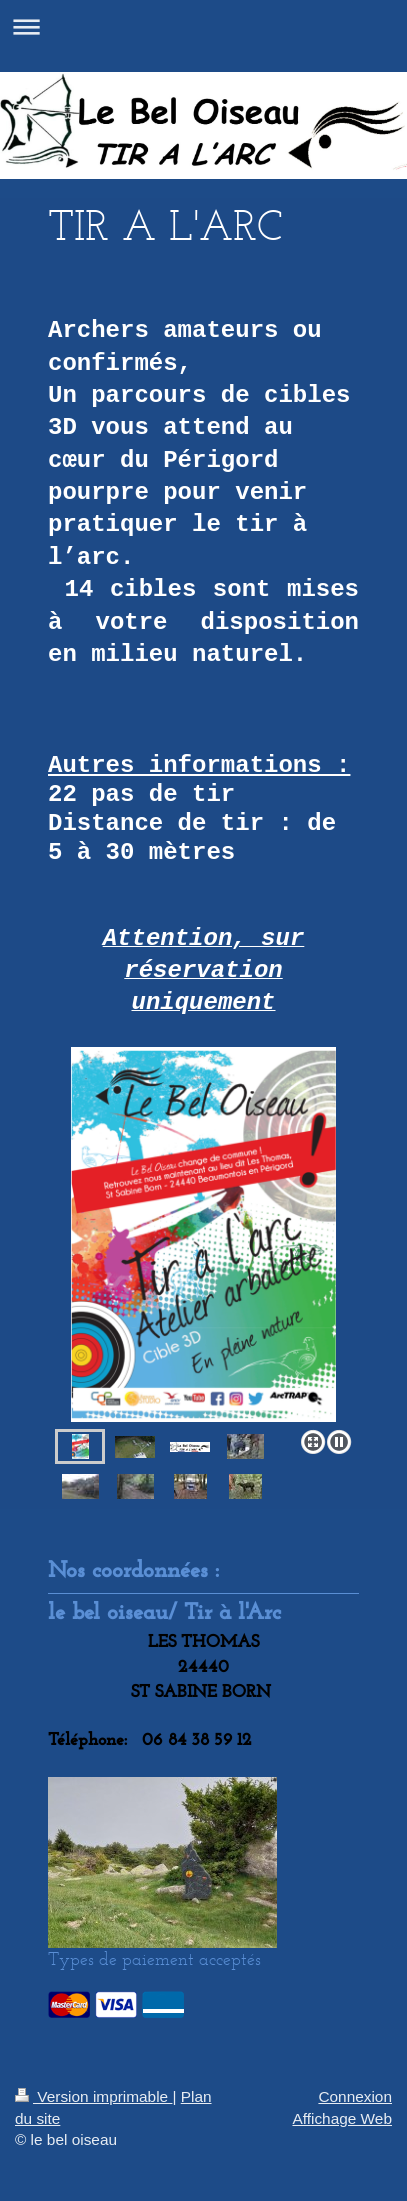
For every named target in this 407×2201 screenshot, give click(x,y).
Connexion (355, 2096)
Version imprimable (93, 2096)
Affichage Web (342, 2118)
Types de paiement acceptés (154, 1959)
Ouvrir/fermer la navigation (203, 26)
